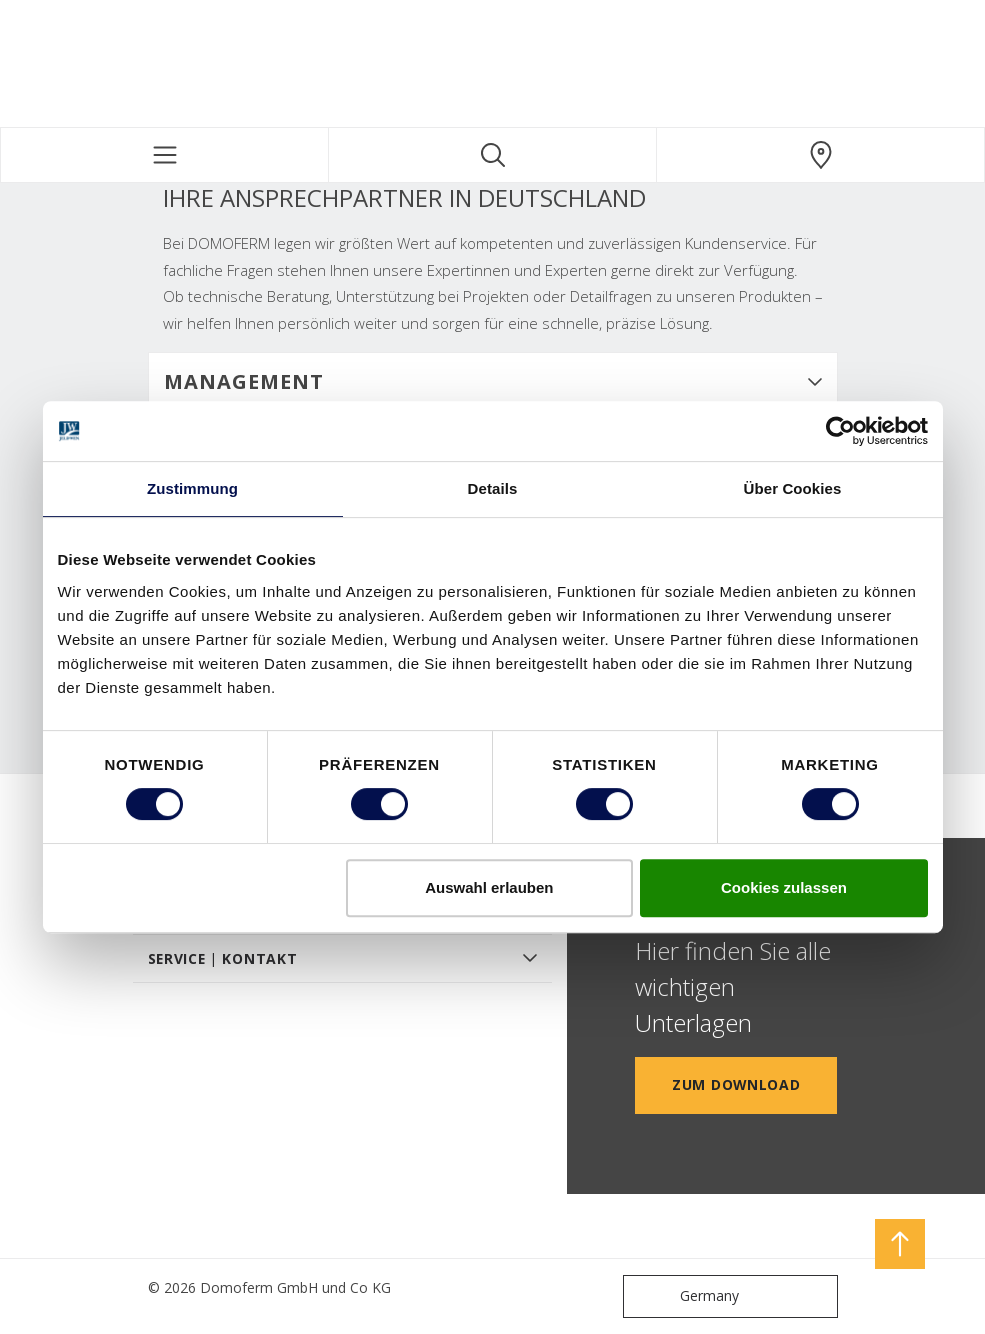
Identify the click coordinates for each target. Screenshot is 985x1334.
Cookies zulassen (784, 887)
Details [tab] (493, 488)
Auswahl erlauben (489, 887)
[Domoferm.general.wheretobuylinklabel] (820, 155)
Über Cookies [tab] (793, 488)
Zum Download (736, 1084)
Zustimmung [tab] (192, 488)
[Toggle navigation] (164, 155)
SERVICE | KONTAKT (223, 958)
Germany (685, 1296)
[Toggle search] (492, 155)
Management (244, 381)
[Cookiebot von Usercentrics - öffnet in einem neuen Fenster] (840, 431)
